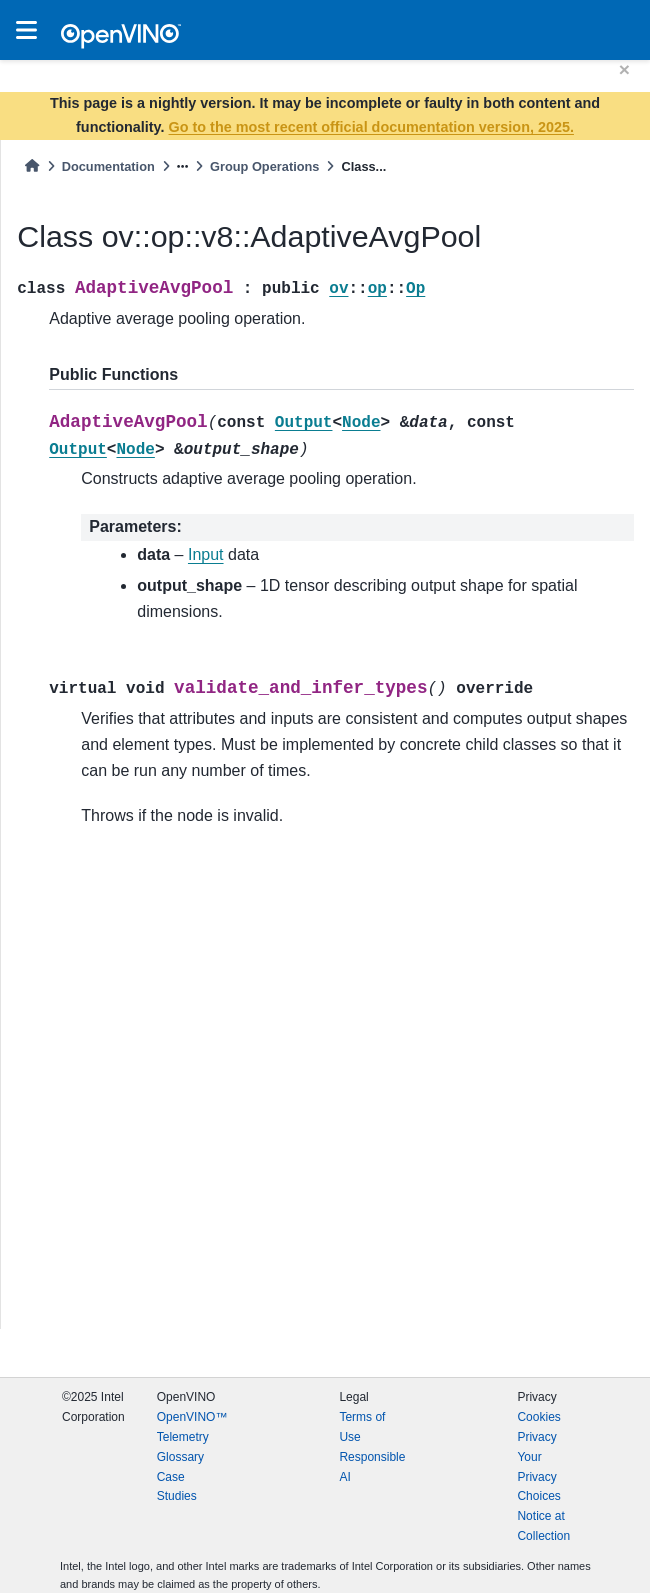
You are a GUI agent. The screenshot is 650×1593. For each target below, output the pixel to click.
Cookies (538, 1417)
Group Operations (265, 166)
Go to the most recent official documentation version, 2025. (371, 127)
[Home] (32, 166)
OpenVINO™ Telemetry (192, 1427)
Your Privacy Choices (538, 1477)
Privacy (536, 1437)
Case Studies (177, 1487)
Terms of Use (362, 1427)
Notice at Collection (543, 1526)
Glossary (180, 1457)
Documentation (108, 166)
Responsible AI (372, 1467)
